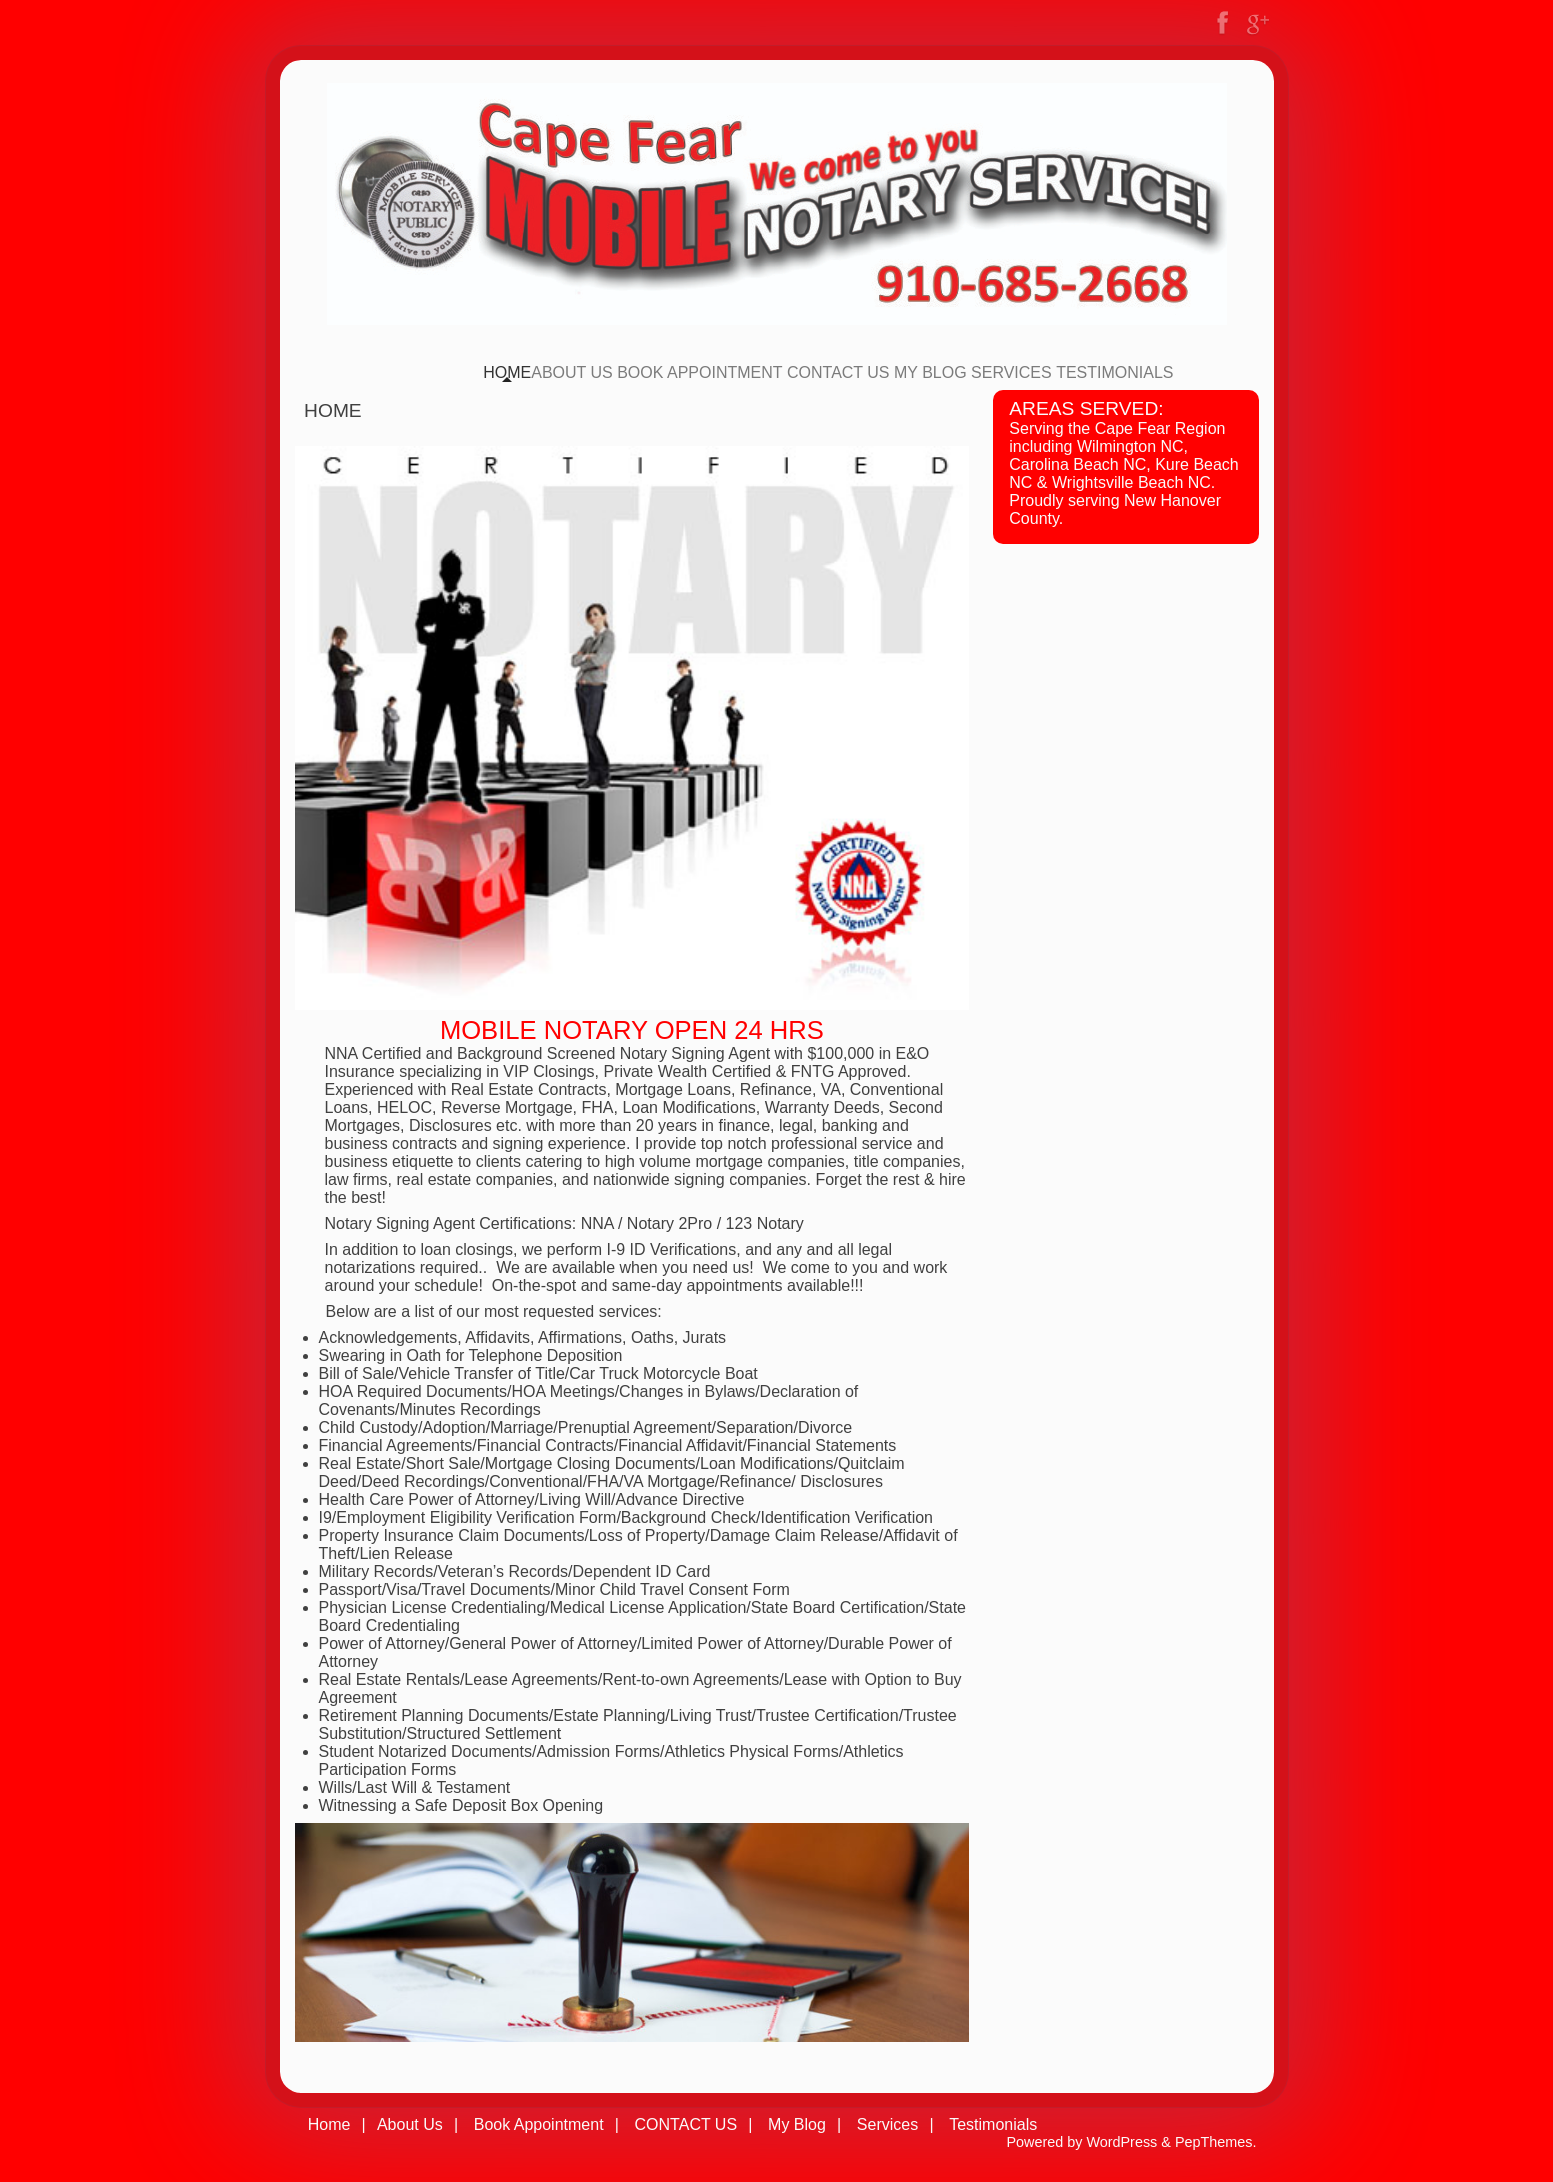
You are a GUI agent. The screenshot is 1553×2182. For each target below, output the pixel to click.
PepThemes (1214, 2142)
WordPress (1121, 2142)
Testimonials (1114, 372)
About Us (572, 372)
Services (1011, 372)
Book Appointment (699, 372)
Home (507, 372)
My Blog (930, 372)
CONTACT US (838, 372)
